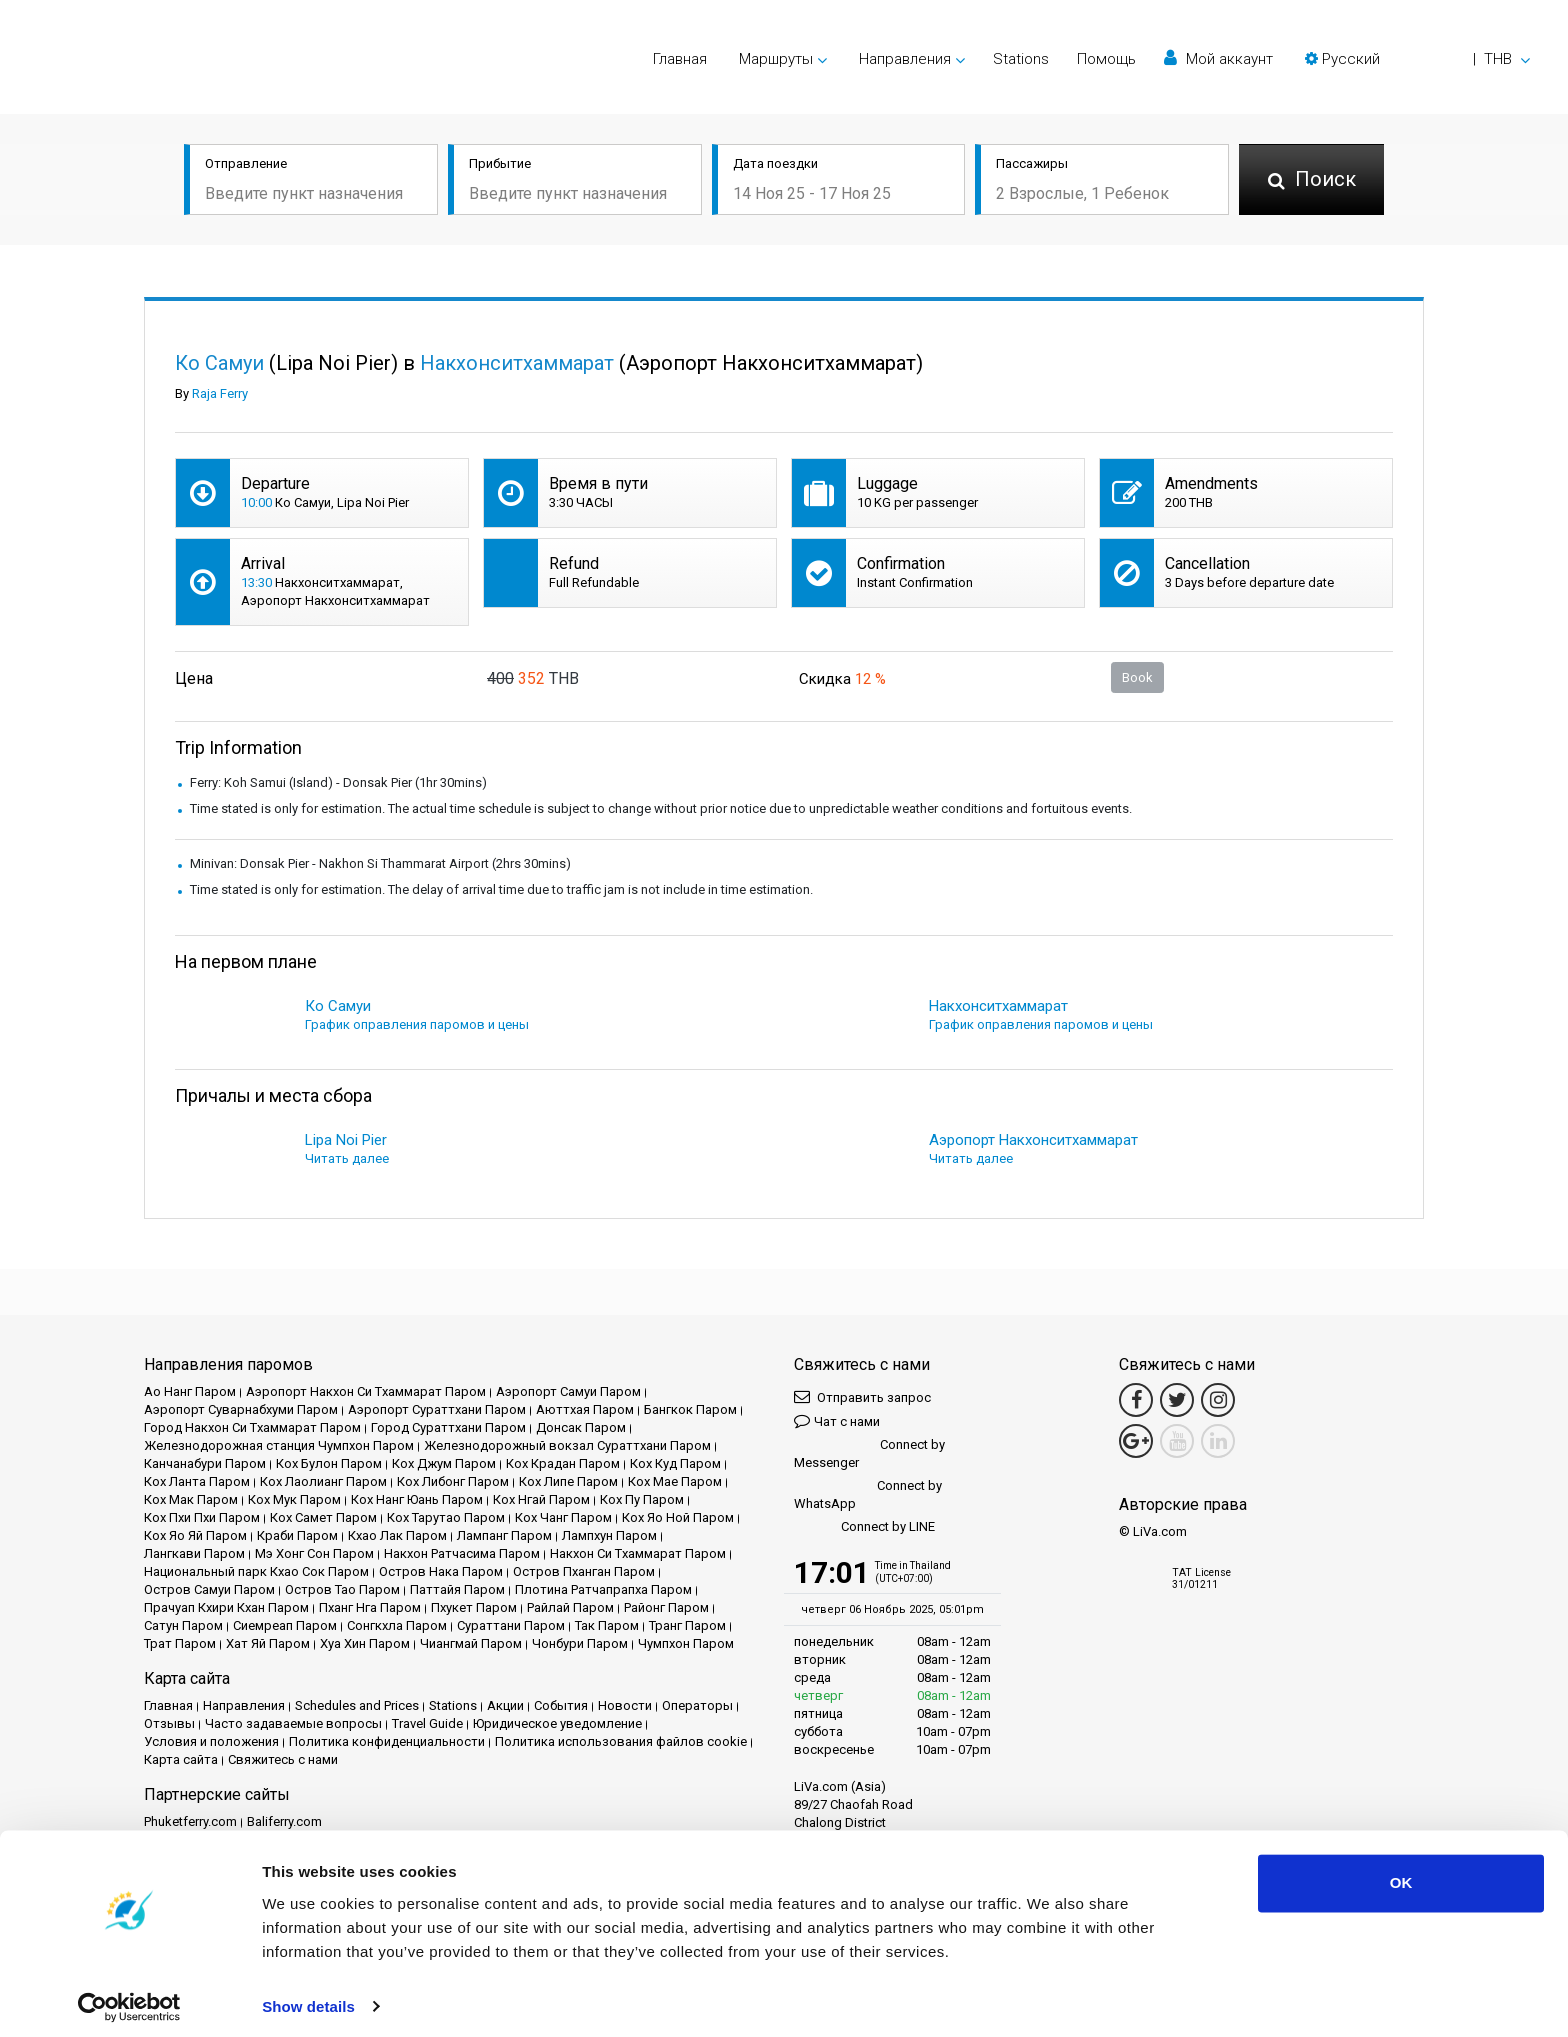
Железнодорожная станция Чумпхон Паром (279, 1445)
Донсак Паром (581, 1427)
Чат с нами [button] (837, 1420)
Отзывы (169, 1723)
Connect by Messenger (869, 1453)
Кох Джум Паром (444, 1463)
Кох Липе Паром (568, 1481)
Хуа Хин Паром (365, 1643)
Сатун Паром (183, 1625)
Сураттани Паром (511, 1625)
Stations (1021, 59)
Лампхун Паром (609, 1535)
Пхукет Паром (474, 1607)
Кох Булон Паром (329, 1463)
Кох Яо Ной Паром (678, 1517)
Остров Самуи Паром (209, 1589)
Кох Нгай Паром (541, 1499)
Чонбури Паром (580, 1643)
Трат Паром (180, 1643)
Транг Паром (687, 1625)
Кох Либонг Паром (453, 1481)
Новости (625, 1705)
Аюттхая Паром (585, 1409)
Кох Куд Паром (675, 1463)
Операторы (697, 1705)
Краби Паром (297, 1535)
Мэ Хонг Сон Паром (314, 1553)
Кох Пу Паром (642, 1499)
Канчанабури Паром (205, 1463)
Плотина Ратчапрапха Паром (603, 1589)
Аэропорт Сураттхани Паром (437, 1409)
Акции (505, 1705)
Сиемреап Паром (285, 1625)
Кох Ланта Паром (197, 1481)
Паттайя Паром (457, 1589)
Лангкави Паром (194, 1553)
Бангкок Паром (690, 1409)
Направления (244, 1705)
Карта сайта (181, 1759)
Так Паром (607, 1625)
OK (1401, 1874)
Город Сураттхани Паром (448, 1427)
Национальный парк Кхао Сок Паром (256, 1571)
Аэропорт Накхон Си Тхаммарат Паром (366, 1391)
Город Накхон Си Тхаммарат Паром (252, 1427)
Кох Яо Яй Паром (195, 1535)
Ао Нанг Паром (190, 1391)
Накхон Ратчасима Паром (462, 1553)
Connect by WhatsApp (868, 1494)
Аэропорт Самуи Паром (568, 1391)
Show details (308, 1997)
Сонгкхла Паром (397, 1625)
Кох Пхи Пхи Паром (202, 1517)
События (561, 1705)
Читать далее (347, 1158)
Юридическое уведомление (557, 1723)
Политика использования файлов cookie (621, 1741)
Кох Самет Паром (323, 1517)
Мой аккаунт (1218, 58)
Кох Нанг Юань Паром (417, 1499)
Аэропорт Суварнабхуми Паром (241, 1409)
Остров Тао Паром (342, 1589)
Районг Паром (666, 1607)
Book (1137, 677)
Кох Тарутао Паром (446, 1517)
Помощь (1106, 59)
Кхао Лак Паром (397, 1535)
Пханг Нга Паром (370, 1607)
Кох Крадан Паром (563, 1463)
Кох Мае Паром (675, 1481)
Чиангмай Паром (471, 1643)
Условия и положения (211, 1741)
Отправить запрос (862, 1396)
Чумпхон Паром (686, 1643)
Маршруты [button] (776, 59)
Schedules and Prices (357, 1705)
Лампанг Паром (504, 1535)
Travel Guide (427, 1723)
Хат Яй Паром (268, 1643)
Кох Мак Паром (191, 1499)
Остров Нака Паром (441, 1571)
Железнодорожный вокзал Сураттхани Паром (567, 1445)
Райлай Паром (570, 1607)
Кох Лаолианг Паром (323, 1481)
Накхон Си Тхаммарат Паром (638, 1553)
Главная (680, 59)
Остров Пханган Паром (584, 1571)
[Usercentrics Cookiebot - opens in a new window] (129, 1998)
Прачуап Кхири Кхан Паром (226, 1607)
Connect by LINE (864, 1527)
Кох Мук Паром (294, 1499)
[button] (1417, 59)
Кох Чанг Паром (563, 1517)
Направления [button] (905, 59)
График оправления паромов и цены (417, 1024)
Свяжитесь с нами (283, 1759)
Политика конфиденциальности (387, 1741)
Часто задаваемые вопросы (293, 1723)
